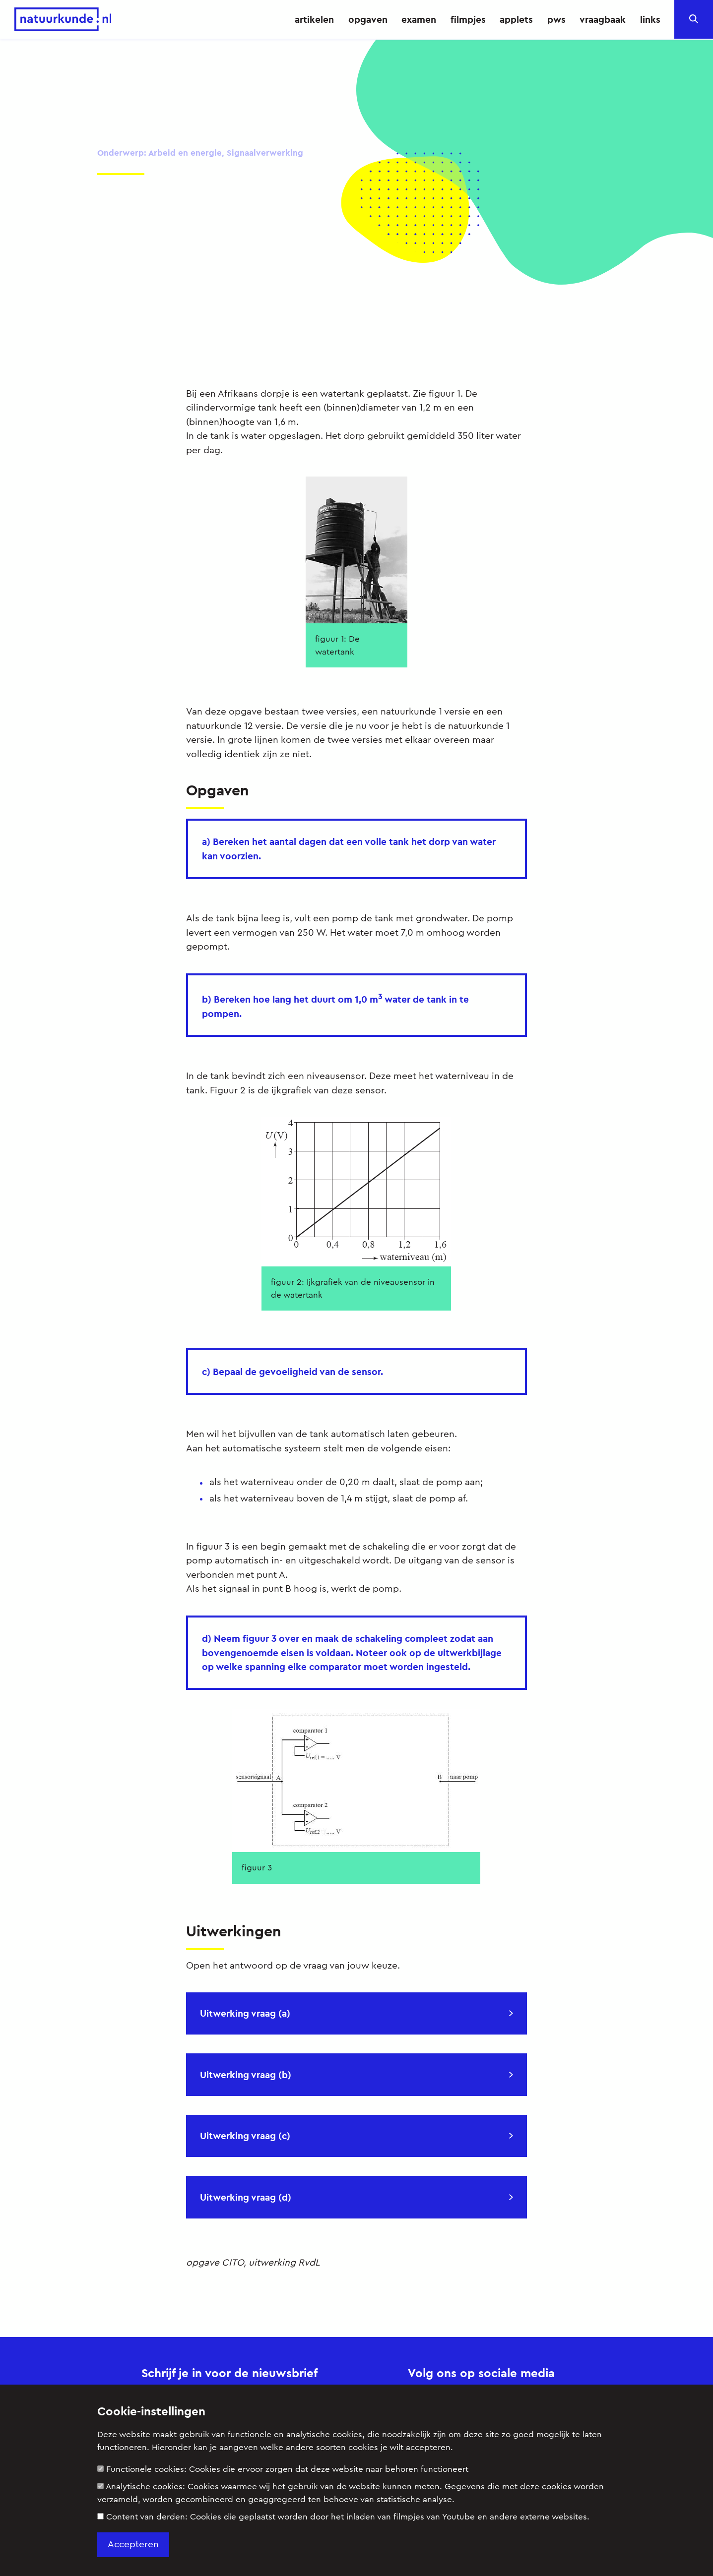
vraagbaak (603, 19)
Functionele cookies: (282, 2469)
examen (418, 19)
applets (516, 19)
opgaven (368, 19)
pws (556, 19)
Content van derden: (343, 2517)
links (650, 19)
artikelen (314, 19)
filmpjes (468, 19)
